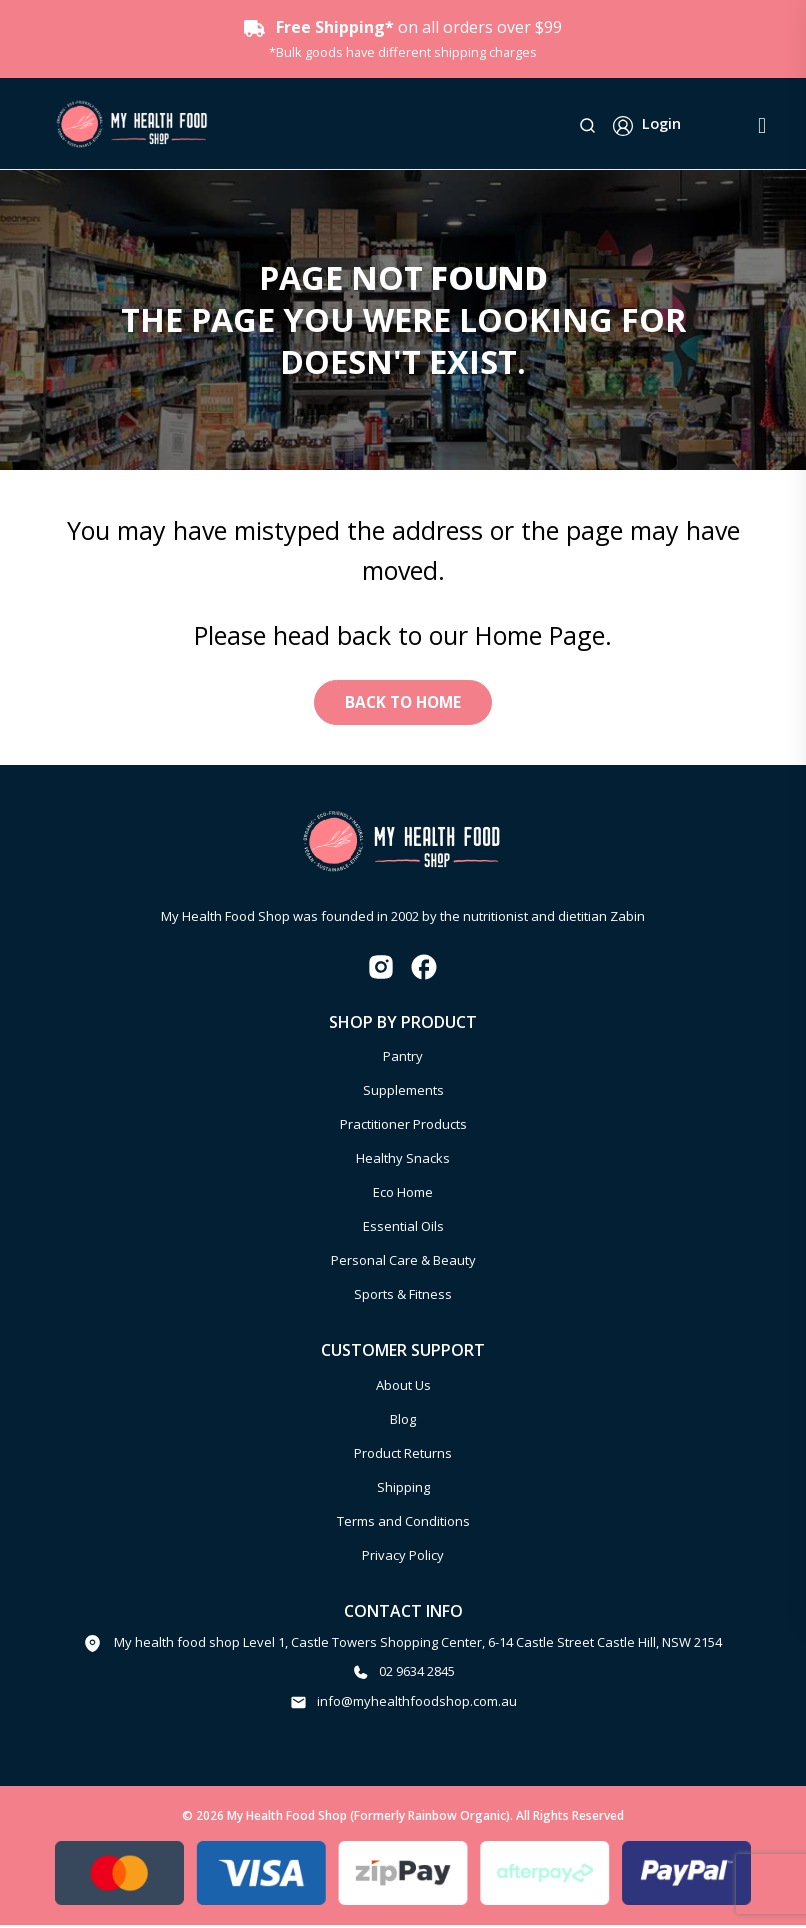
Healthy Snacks (403, 1162)
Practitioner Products (403, 1128)
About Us (403, 1388)
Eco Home (403, 1196)
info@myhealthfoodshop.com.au (417, 1704)
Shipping (403, 1490)
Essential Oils (403, 1230)
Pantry (403, 1060)
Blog (403, 1422)
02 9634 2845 (417, 1675)
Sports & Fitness (403, 1298)
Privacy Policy (403, 1558)
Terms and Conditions (403, 1524)
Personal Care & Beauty (403, 1264)
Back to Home (403, 704)
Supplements (403, 1094)
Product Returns (403, 1456)
